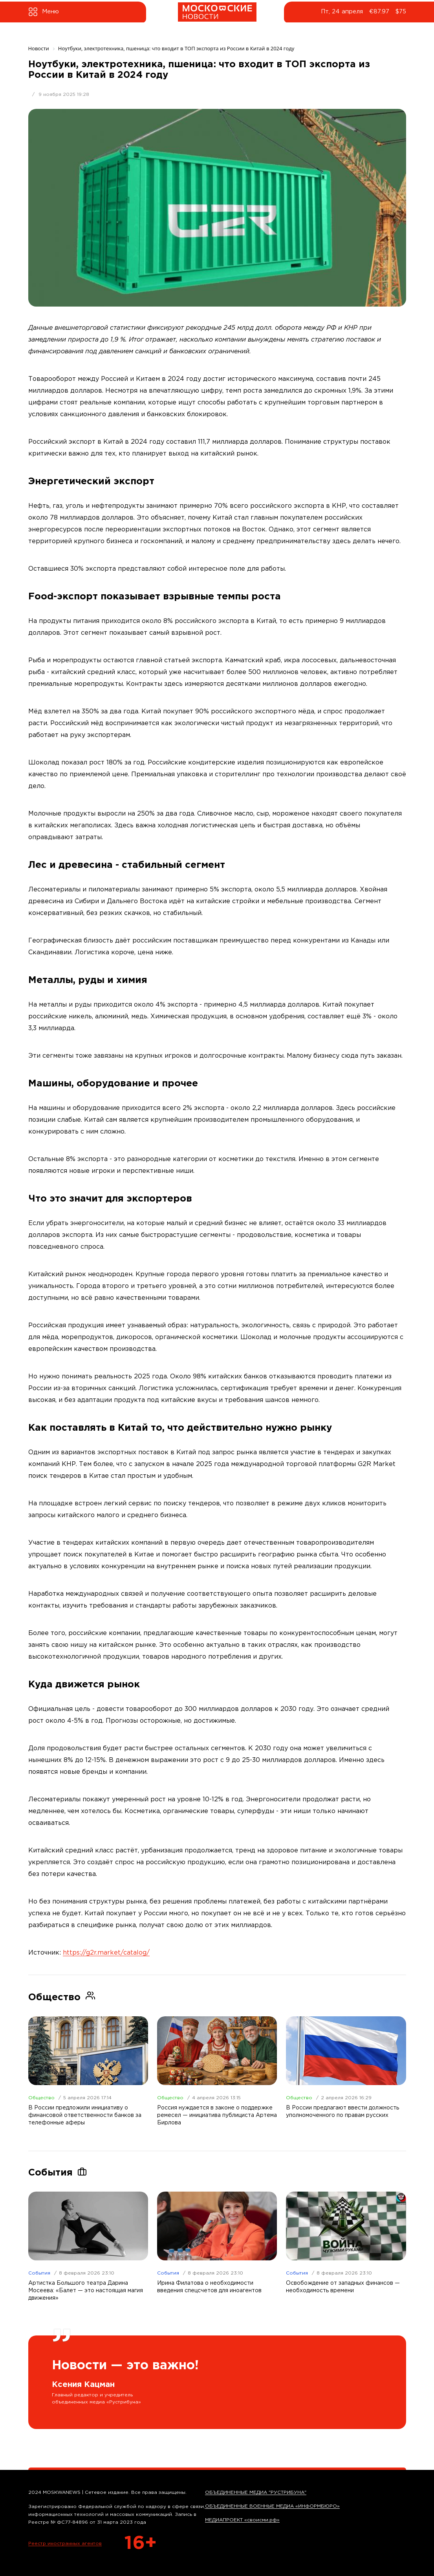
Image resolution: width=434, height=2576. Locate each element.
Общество (41, 2098)
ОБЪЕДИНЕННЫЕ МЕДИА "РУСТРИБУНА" (255, 2492)
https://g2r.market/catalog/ (106, 1953)
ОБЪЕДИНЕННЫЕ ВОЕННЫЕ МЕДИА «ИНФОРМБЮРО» (272, 2506)
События (39, 2273)
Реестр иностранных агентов (65, 2543)
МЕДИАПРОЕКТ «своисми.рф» (242, 2520)
